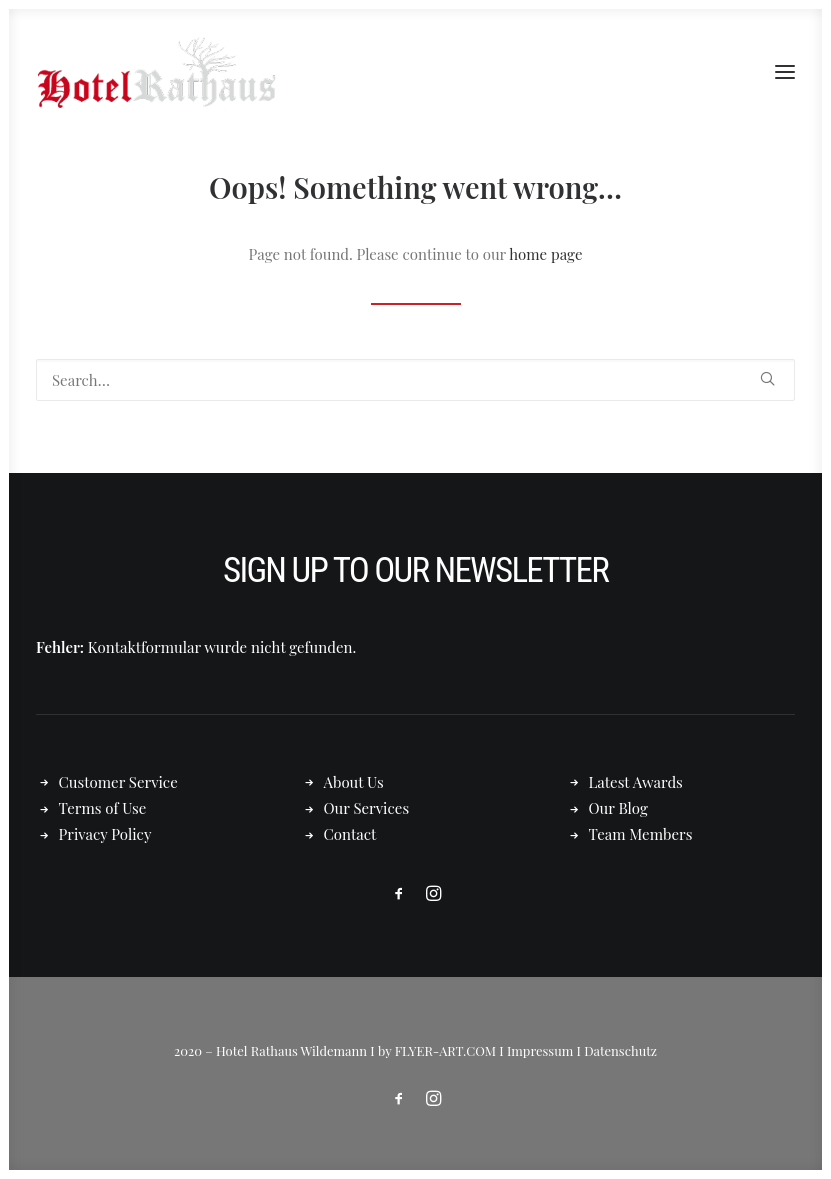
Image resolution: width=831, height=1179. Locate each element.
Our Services (366, 808)
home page (545, 254)
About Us (353, 782)
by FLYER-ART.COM (437, 1050)
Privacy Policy (105, 834)
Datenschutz (620, 1050)
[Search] (415, 380)
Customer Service (118, 782)
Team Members (640, 834)
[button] (785, 72)
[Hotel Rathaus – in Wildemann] (156, 72)
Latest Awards (635, 782)
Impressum (540, 1050)
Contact (349, 834)
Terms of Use (103, 808)
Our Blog (617, 808)
